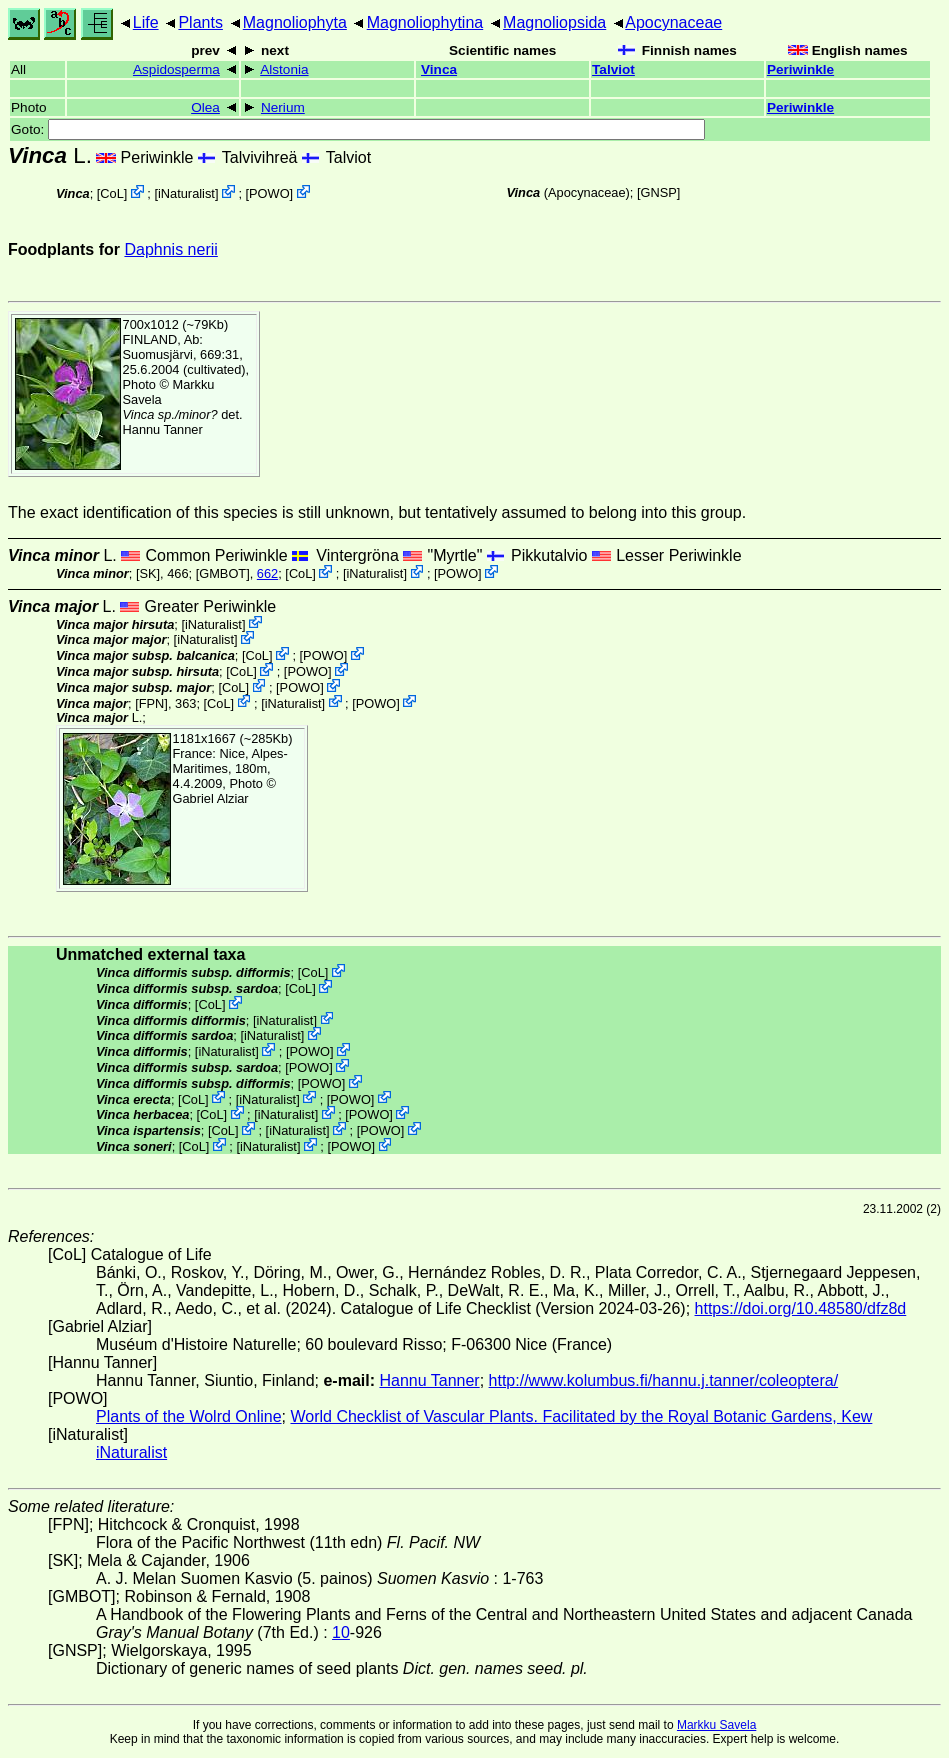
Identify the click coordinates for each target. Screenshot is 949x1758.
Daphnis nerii (170, 249)
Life (146, 22)
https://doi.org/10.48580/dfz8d (801, 1308)
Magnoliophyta (295, 22)
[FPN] (151, 702)
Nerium (283, 107)
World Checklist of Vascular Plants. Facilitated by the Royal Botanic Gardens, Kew (581, 1416)
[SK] (148, 573)
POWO (269, 193)
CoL (111, 193)
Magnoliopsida (554, 22)
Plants (200, 22)
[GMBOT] (223, 573)
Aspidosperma (176, 69)
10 (341, 1632)
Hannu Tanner (163, 429)
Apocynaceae (673, 22)
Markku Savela (716, 1725)
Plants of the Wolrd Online (189, 1416)
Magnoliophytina (425, 22)
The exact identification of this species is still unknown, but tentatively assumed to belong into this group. (377, 512)
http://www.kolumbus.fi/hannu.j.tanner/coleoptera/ (664, 1380)
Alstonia (284, 69)
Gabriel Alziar (211, 798)
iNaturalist (186, 193)
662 (267, 573)
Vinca (439, 69)
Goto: (358, 129)
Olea (205, 107)
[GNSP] (658, 192)
